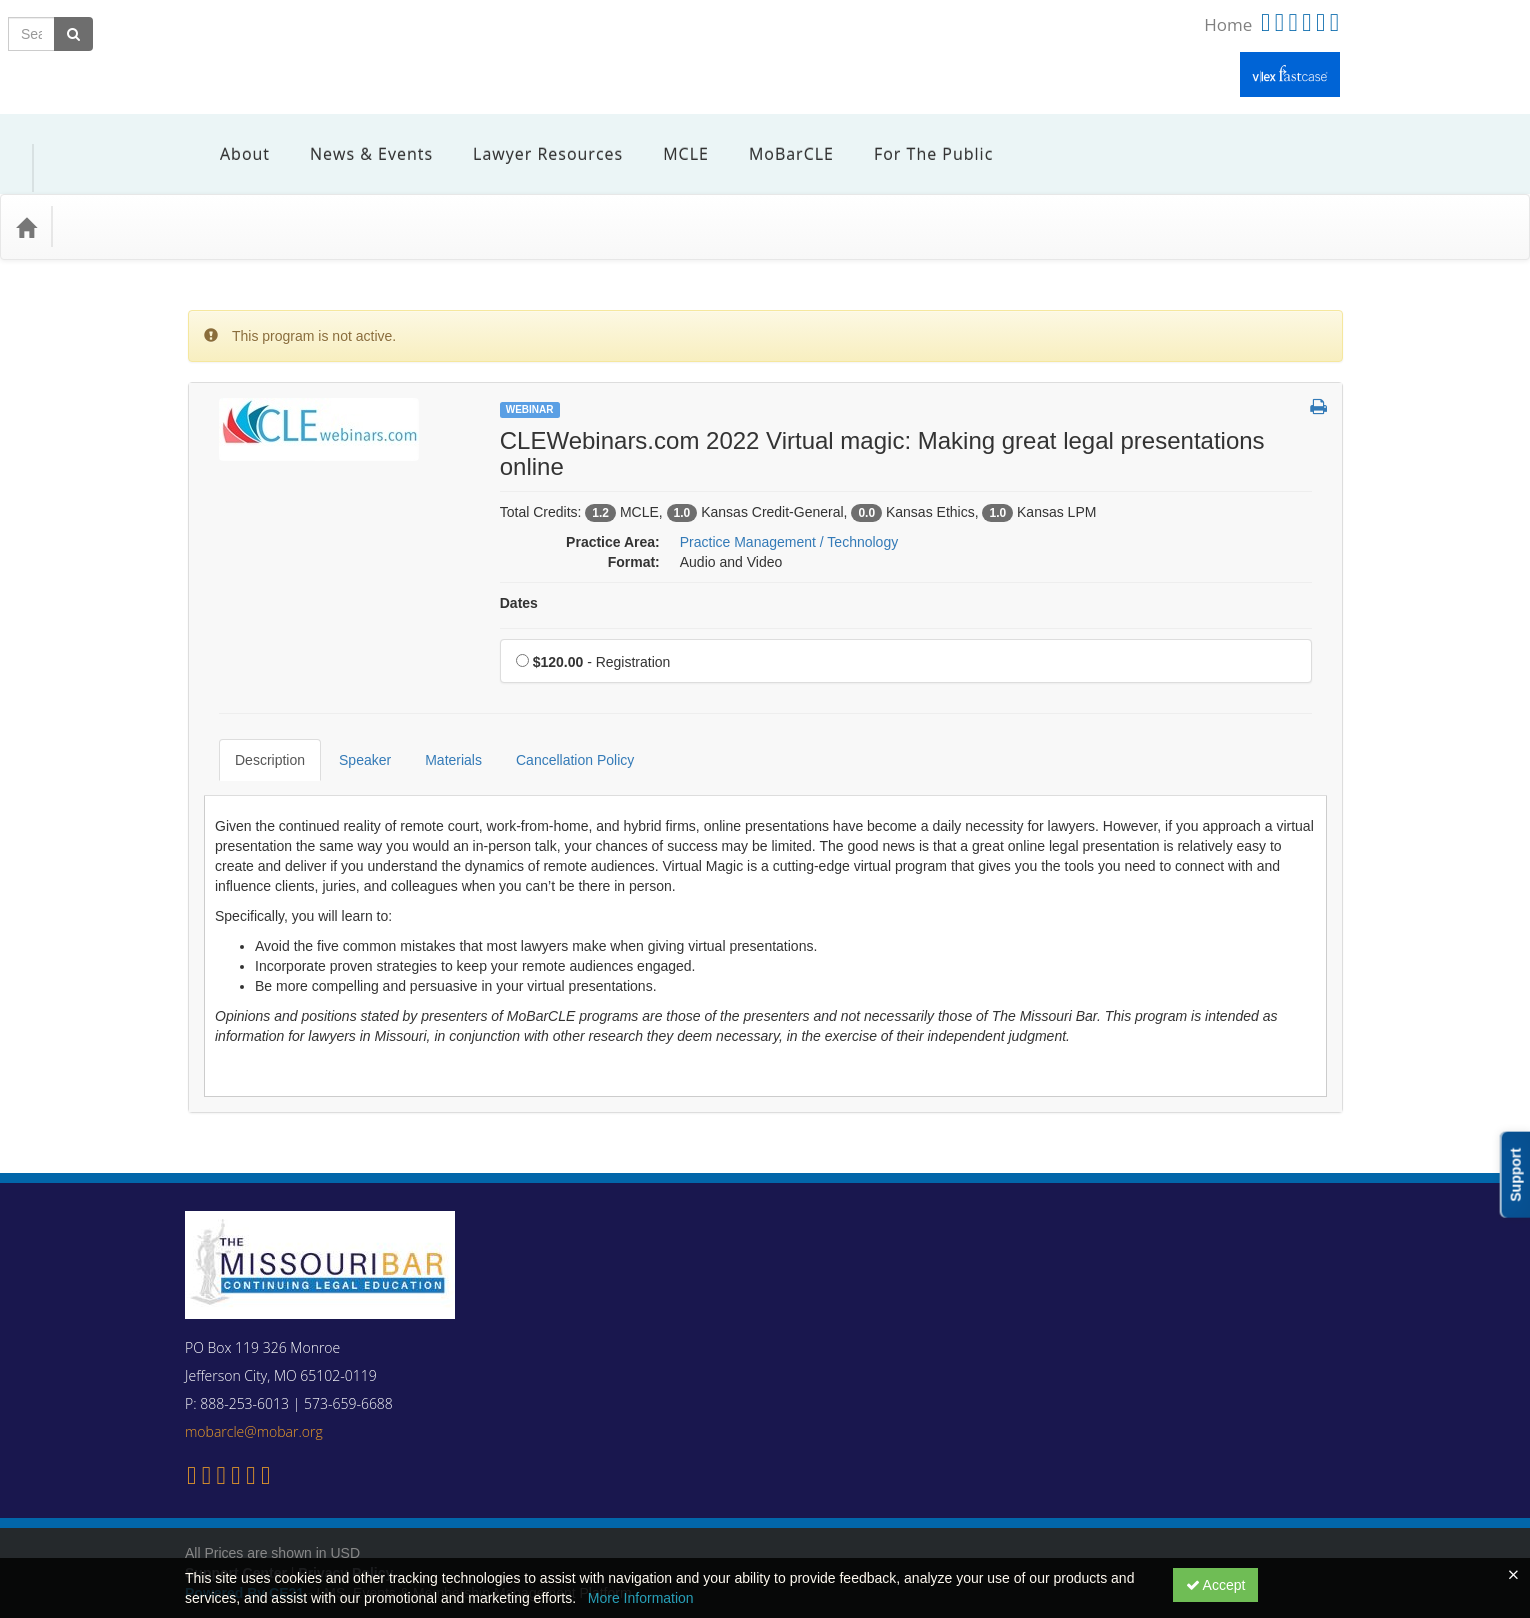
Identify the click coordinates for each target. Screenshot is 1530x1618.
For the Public (918, 139)
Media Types (235, 196)
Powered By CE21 (246, 1533)
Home (1228, 24)
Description (255, 715)
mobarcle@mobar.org (254, 1371)
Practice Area (119, 196)
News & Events (356, 139)
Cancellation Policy (560, 715)
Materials (438, 715)
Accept (1216, 1585)
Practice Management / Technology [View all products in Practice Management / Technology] (789, 512)
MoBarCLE (776, 139)
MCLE (671, 139)
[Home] (26, 197)
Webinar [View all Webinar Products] (530, 379)
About (230, 139)
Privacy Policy (345, 1513)
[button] (1318, 378)
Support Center (236, 1513)
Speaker (350, 715)
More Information (641, 1598)
